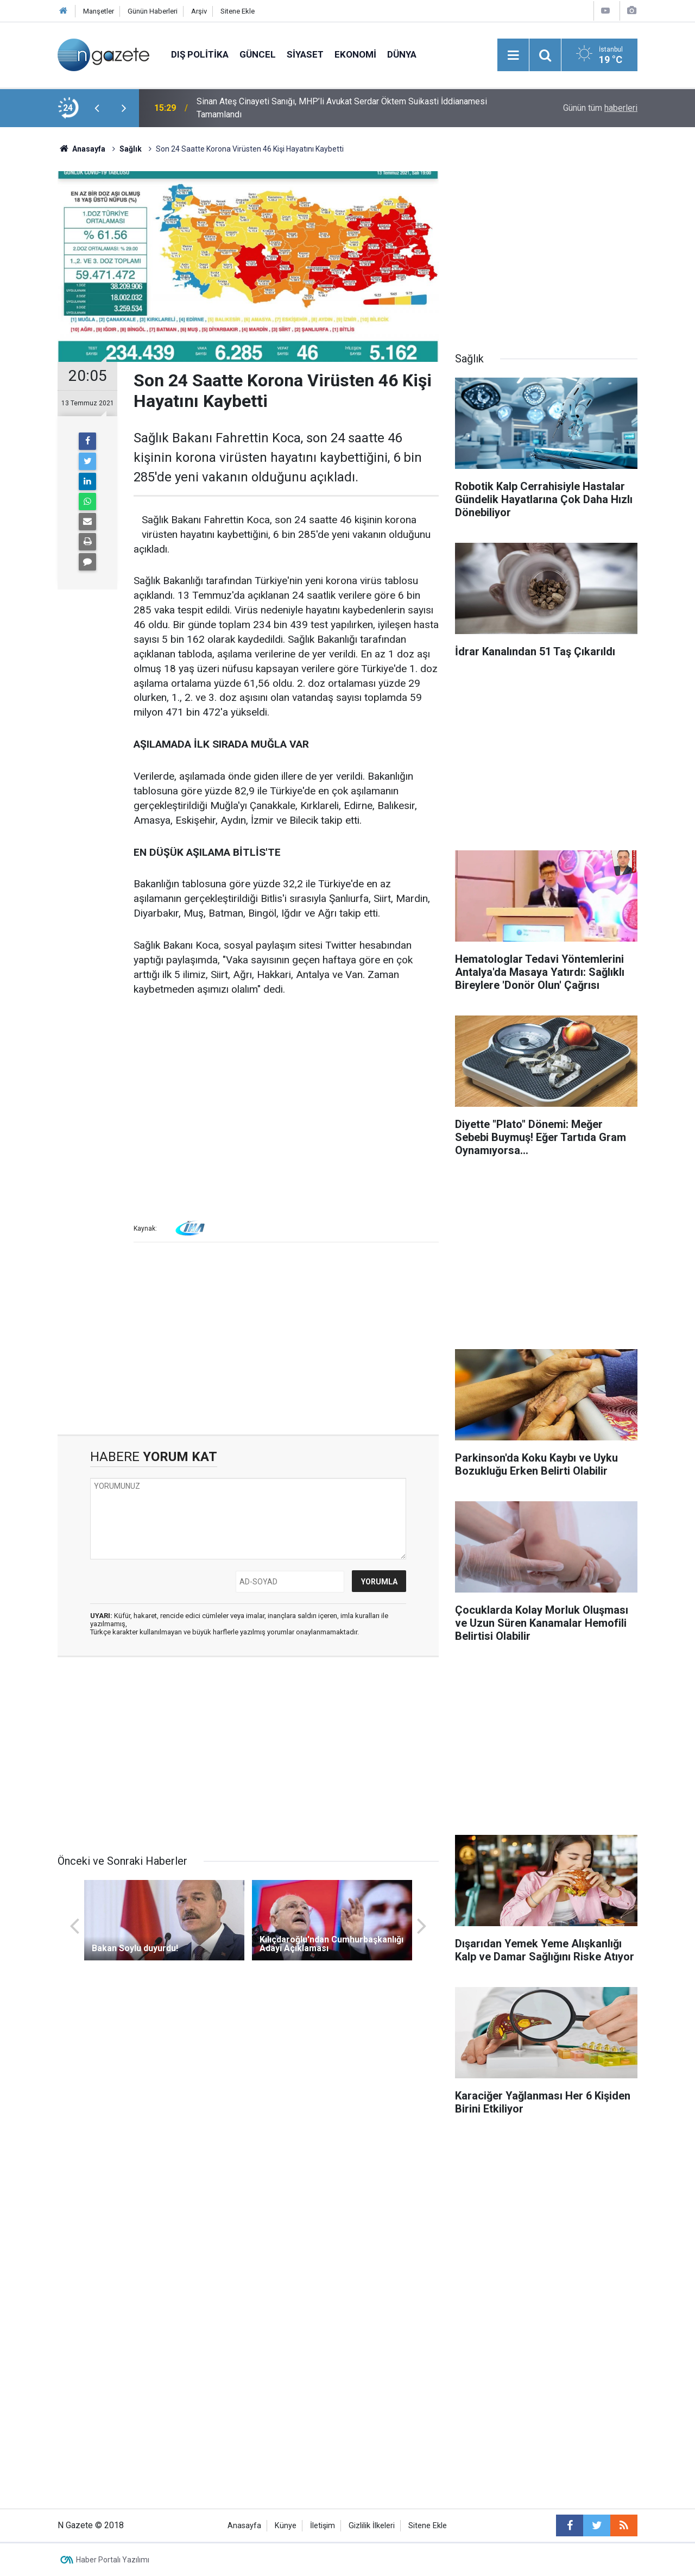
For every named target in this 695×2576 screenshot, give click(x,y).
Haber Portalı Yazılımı (112, 2559)
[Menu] (513, 55)
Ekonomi (355, 54)
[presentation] (96, 108)
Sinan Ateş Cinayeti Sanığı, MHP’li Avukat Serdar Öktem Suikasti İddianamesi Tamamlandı (342, 108)
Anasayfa (244, 2525)
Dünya (401, 54)
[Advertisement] (286, 1090)
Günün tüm (600, 108)
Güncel (257, 54)
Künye (285, 2525)
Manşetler (98, 11)
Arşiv (199, 11)
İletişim (322, 2525)
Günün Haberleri (153, 11)
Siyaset (305, 54)
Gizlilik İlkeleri (372, 2525)
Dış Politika (200, 54)
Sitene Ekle (237, 11)
